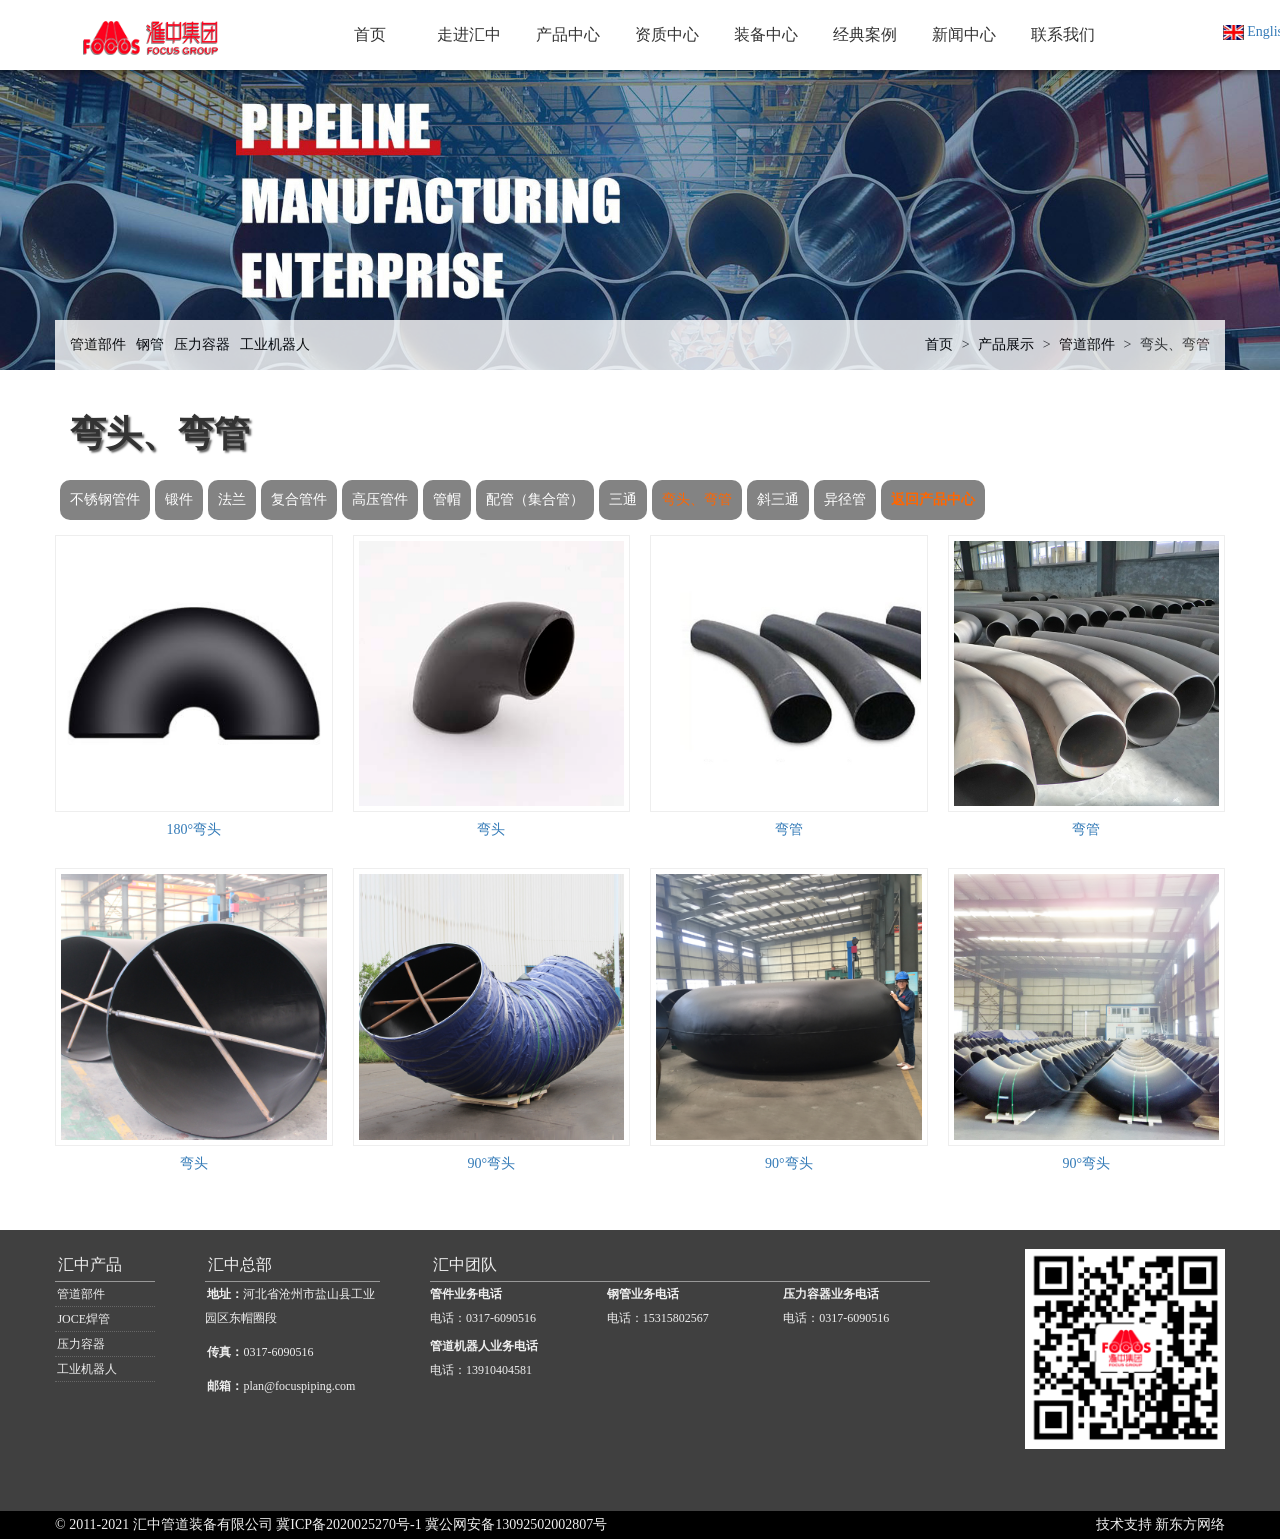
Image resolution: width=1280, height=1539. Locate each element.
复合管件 (299, 499)
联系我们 (1063, 34)
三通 (623, 499)
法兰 (232, 499)
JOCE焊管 (83, 1319)
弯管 (789, 829)
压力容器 (202, 344)
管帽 (447, 499)
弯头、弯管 (1175, 344)
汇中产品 (90, 1264)
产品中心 (568, 34)
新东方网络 (1190, 1524)
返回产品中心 (933, 499)
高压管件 (380, 499)
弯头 (491, 829)
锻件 (179, 499)
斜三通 (778, 499)
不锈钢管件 (105, 499)
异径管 (845, 499)
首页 (370, 34)
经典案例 (865, 34)
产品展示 (1006, 344)
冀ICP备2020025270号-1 (348, 1524)
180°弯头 (193, 829)
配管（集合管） (535, 499)
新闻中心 (964, 34)
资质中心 (667, 34)
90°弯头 (491, 1163)
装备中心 (766, 34)
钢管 (150, 344)
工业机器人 (275, 344)
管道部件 (98, 344)
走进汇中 (469, 34)
